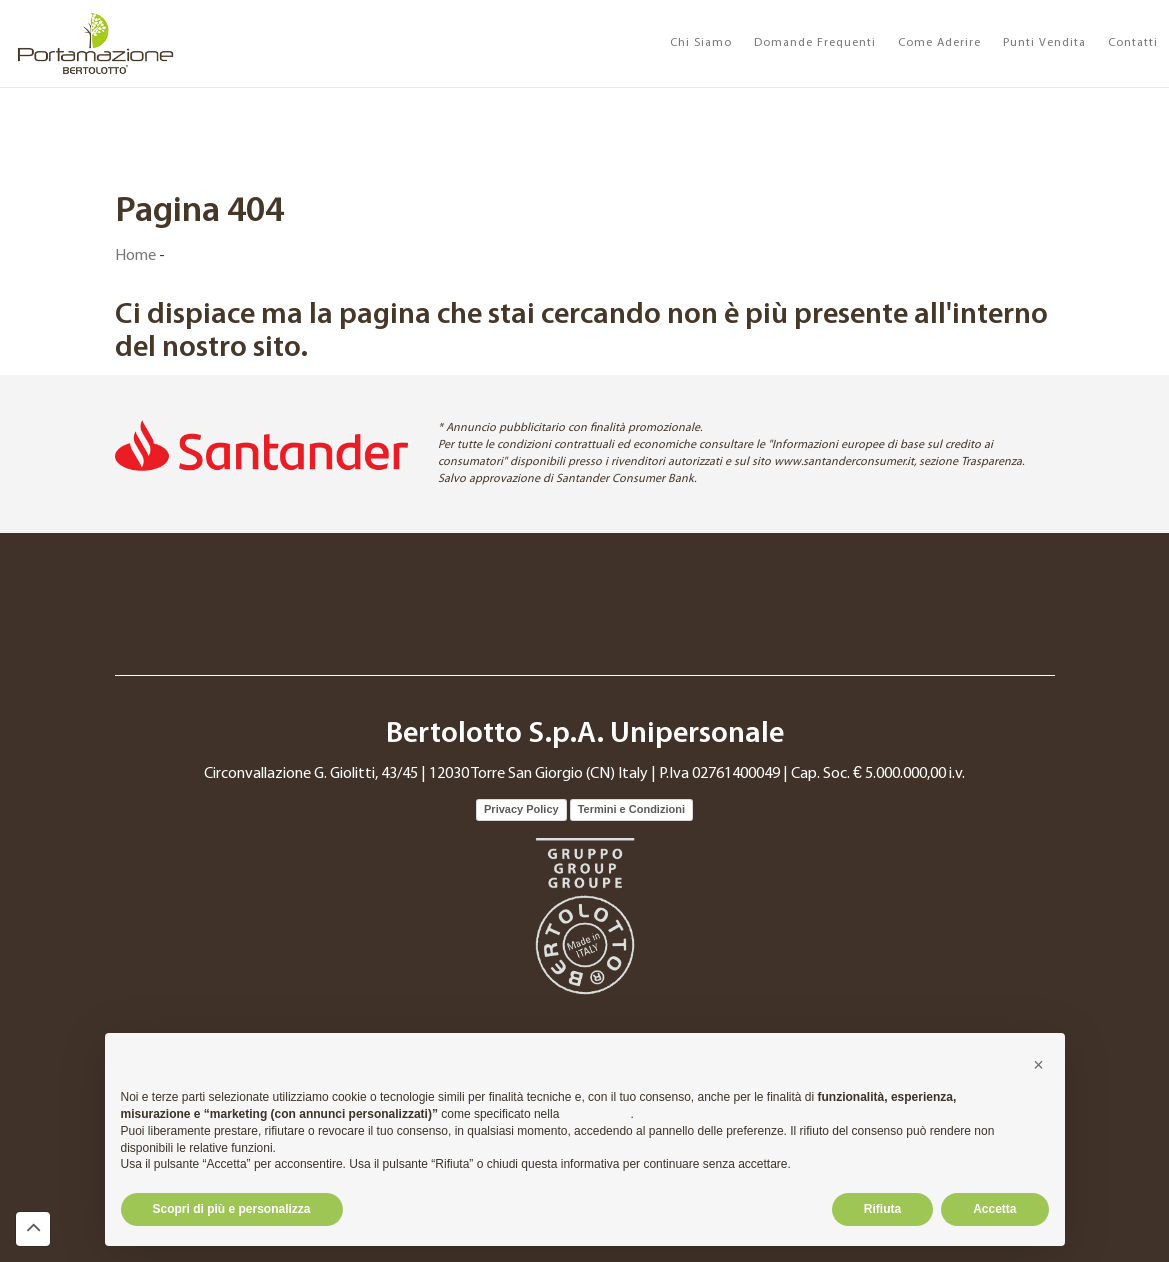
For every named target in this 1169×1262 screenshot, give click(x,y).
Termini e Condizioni (631, 809)
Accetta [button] (994, 1209)
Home (135, 256)
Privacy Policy (521, 809)
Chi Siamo (701, 43)
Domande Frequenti (815, 43)
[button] (1039, 1065)
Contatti (1133, 43)
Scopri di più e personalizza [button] (232, 1209)
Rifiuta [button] (882, 1209)
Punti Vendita (1044, 43)
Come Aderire (939, 43)
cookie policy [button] (597, 1114)
